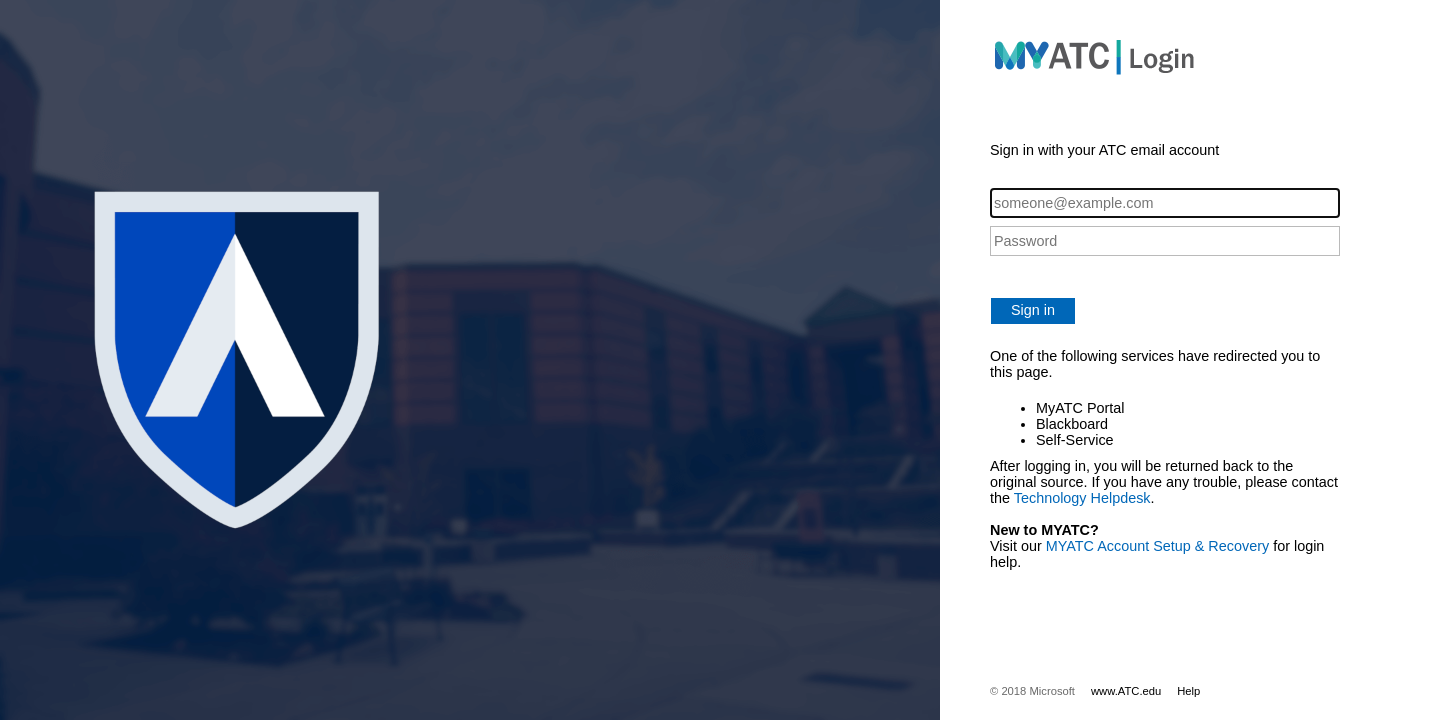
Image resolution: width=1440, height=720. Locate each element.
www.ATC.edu (1126, 691)
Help (1188, 691)
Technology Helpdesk (1082, 498)
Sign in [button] (1033, 310)
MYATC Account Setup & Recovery (1157, 546)
